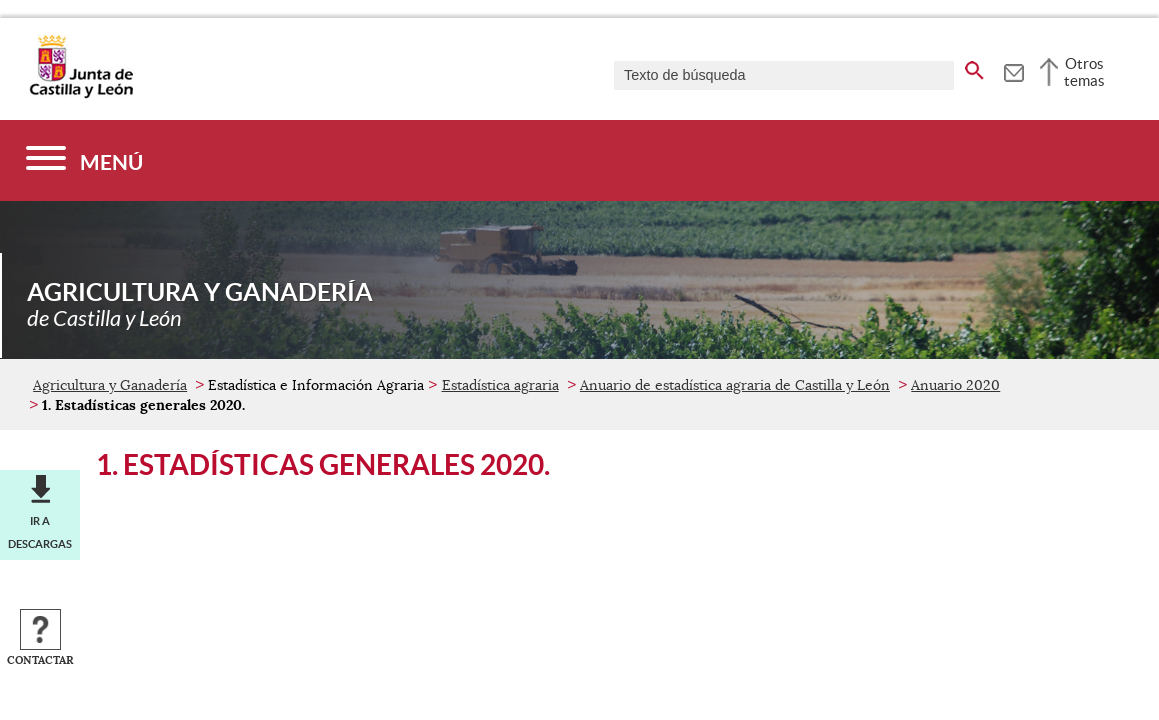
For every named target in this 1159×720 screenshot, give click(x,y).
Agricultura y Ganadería (110, 385)
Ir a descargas (40, 532)
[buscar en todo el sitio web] (974, 67)
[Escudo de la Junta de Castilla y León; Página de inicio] (81, 94)
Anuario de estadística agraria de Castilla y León (735, 385)
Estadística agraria (500, 385)
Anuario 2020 (955, 385)
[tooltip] (1013, 70)
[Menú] (84, 160)
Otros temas (1084, 72)
